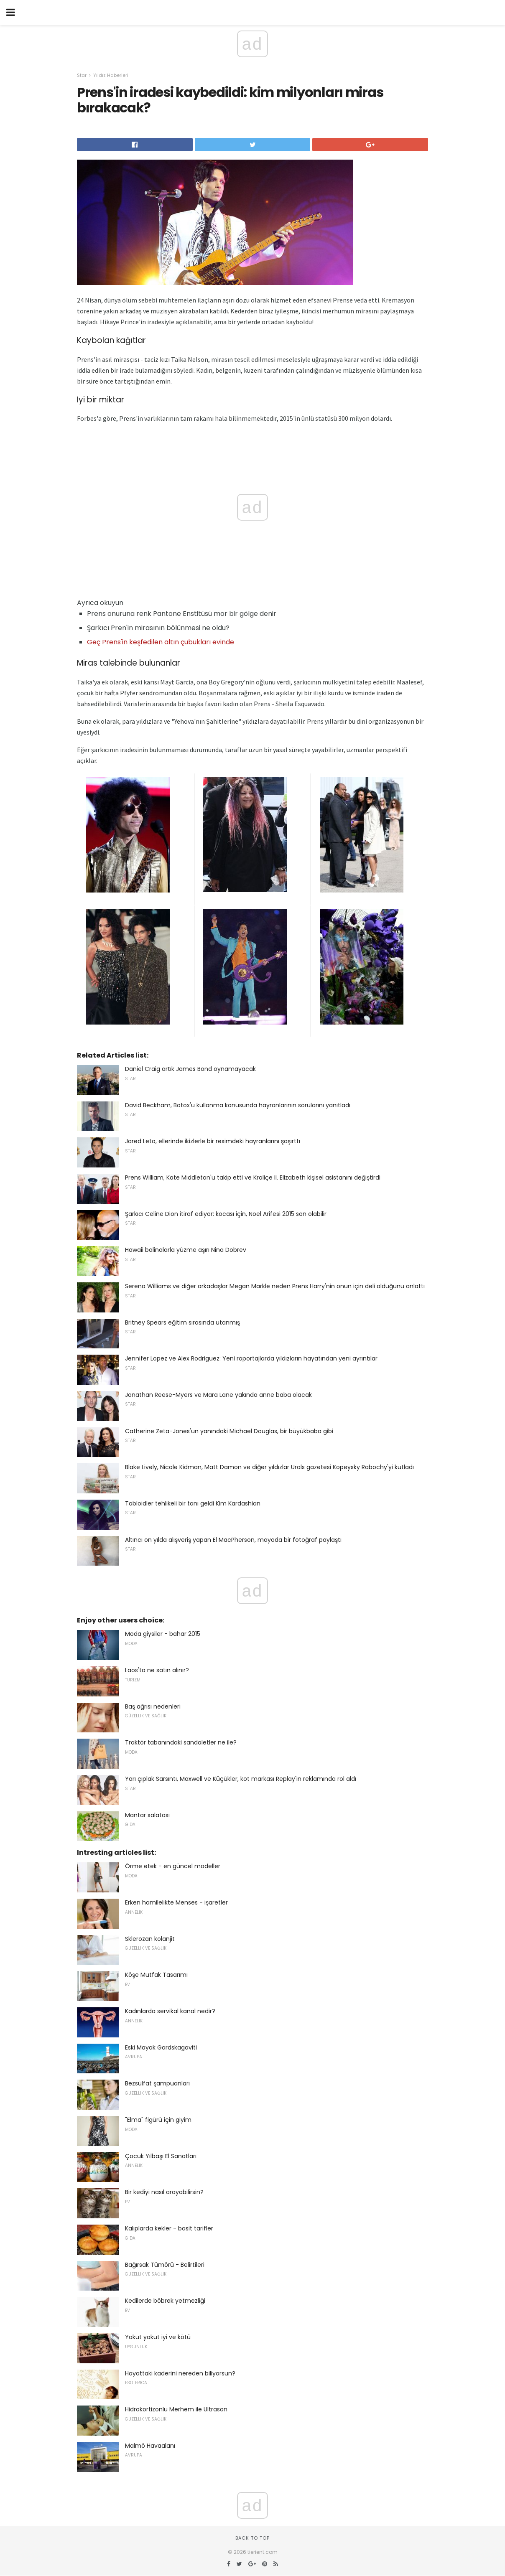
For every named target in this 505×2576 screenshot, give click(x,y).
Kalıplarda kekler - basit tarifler (169, 2228)
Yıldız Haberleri (110, 75)
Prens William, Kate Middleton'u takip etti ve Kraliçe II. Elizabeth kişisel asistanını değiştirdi (252, 1177)
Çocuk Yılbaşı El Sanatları (160, 2156)
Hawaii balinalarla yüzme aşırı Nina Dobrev (185, 1250)
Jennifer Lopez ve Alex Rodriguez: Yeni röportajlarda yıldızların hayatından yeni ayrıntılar (251, 1358)
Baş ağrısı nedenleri (153, 1706)
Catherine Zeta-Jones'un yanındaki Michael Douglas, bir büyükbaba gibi (229, 1431)
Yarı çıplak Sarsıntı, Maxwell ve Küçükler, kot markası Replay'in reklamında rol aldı (240, 1779)
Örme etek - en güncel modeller (172, 1866)
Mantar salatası (147, 1815)
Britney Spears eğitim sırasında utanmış (182, 1322)
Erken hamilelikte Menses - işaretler (176, 1902)
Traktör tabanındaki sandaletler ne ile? (181, 1742)
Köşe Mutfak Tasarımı (156, 1975)
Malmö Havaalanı (150, 2445)
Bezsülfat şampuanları (157, 2083)
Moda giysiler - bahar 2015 (162, 1634)
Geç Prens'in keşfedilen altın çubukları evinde (160, 642)
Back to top (252, 2538)
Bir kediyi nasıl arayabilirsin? (164, 2192)
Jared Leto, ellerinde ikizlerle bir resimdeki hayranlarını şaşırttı (212, 1141)
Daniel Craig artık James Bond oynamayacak (190, 1069)
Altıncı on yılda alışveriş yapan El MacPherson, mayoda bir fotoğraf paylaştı (233, 1540)
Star (82, 75)
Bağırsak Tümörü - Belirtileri (164, 2265)
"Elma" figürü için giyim (158, 2120)
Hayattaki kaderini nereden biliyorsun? (180, 2373)
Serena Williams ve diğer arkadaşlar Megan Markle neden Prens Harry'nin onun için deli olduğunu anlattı (275, 1286)
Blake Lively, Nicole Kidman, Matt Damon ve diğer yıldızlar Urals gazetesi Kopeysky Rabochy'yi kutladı (269, 1467)
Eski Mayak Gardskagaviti (161, 2047)
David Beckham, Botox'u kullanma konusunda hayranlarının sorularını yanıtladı (237, 1105)
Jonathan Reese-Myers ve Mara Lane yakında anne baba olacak (218, 1395)
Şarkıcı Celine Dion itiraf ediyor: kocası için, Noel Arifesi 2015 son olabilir (225, 1214)
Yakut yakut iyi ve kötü (158, 2337)
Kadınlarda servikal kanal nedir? (170, 2011)
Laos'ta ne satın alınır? (157, 1670)
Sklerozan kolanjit (150, 1939)
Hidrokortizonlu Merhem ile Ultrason (176, 2409)
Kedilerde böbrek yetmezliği (165, 2300)
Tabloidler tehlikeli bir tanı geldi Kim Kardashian (192, 1503)
